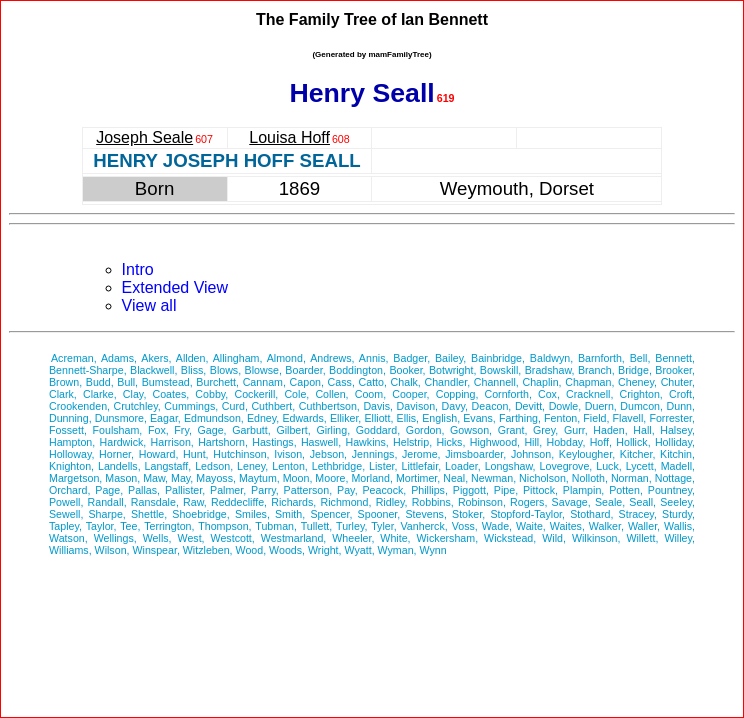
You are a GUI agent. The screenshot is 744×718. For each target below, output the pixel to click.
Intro (138, 269)
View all (149, 305)
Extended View (175, 287)
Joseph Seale (144, 137)
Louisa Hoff (289, 137)
